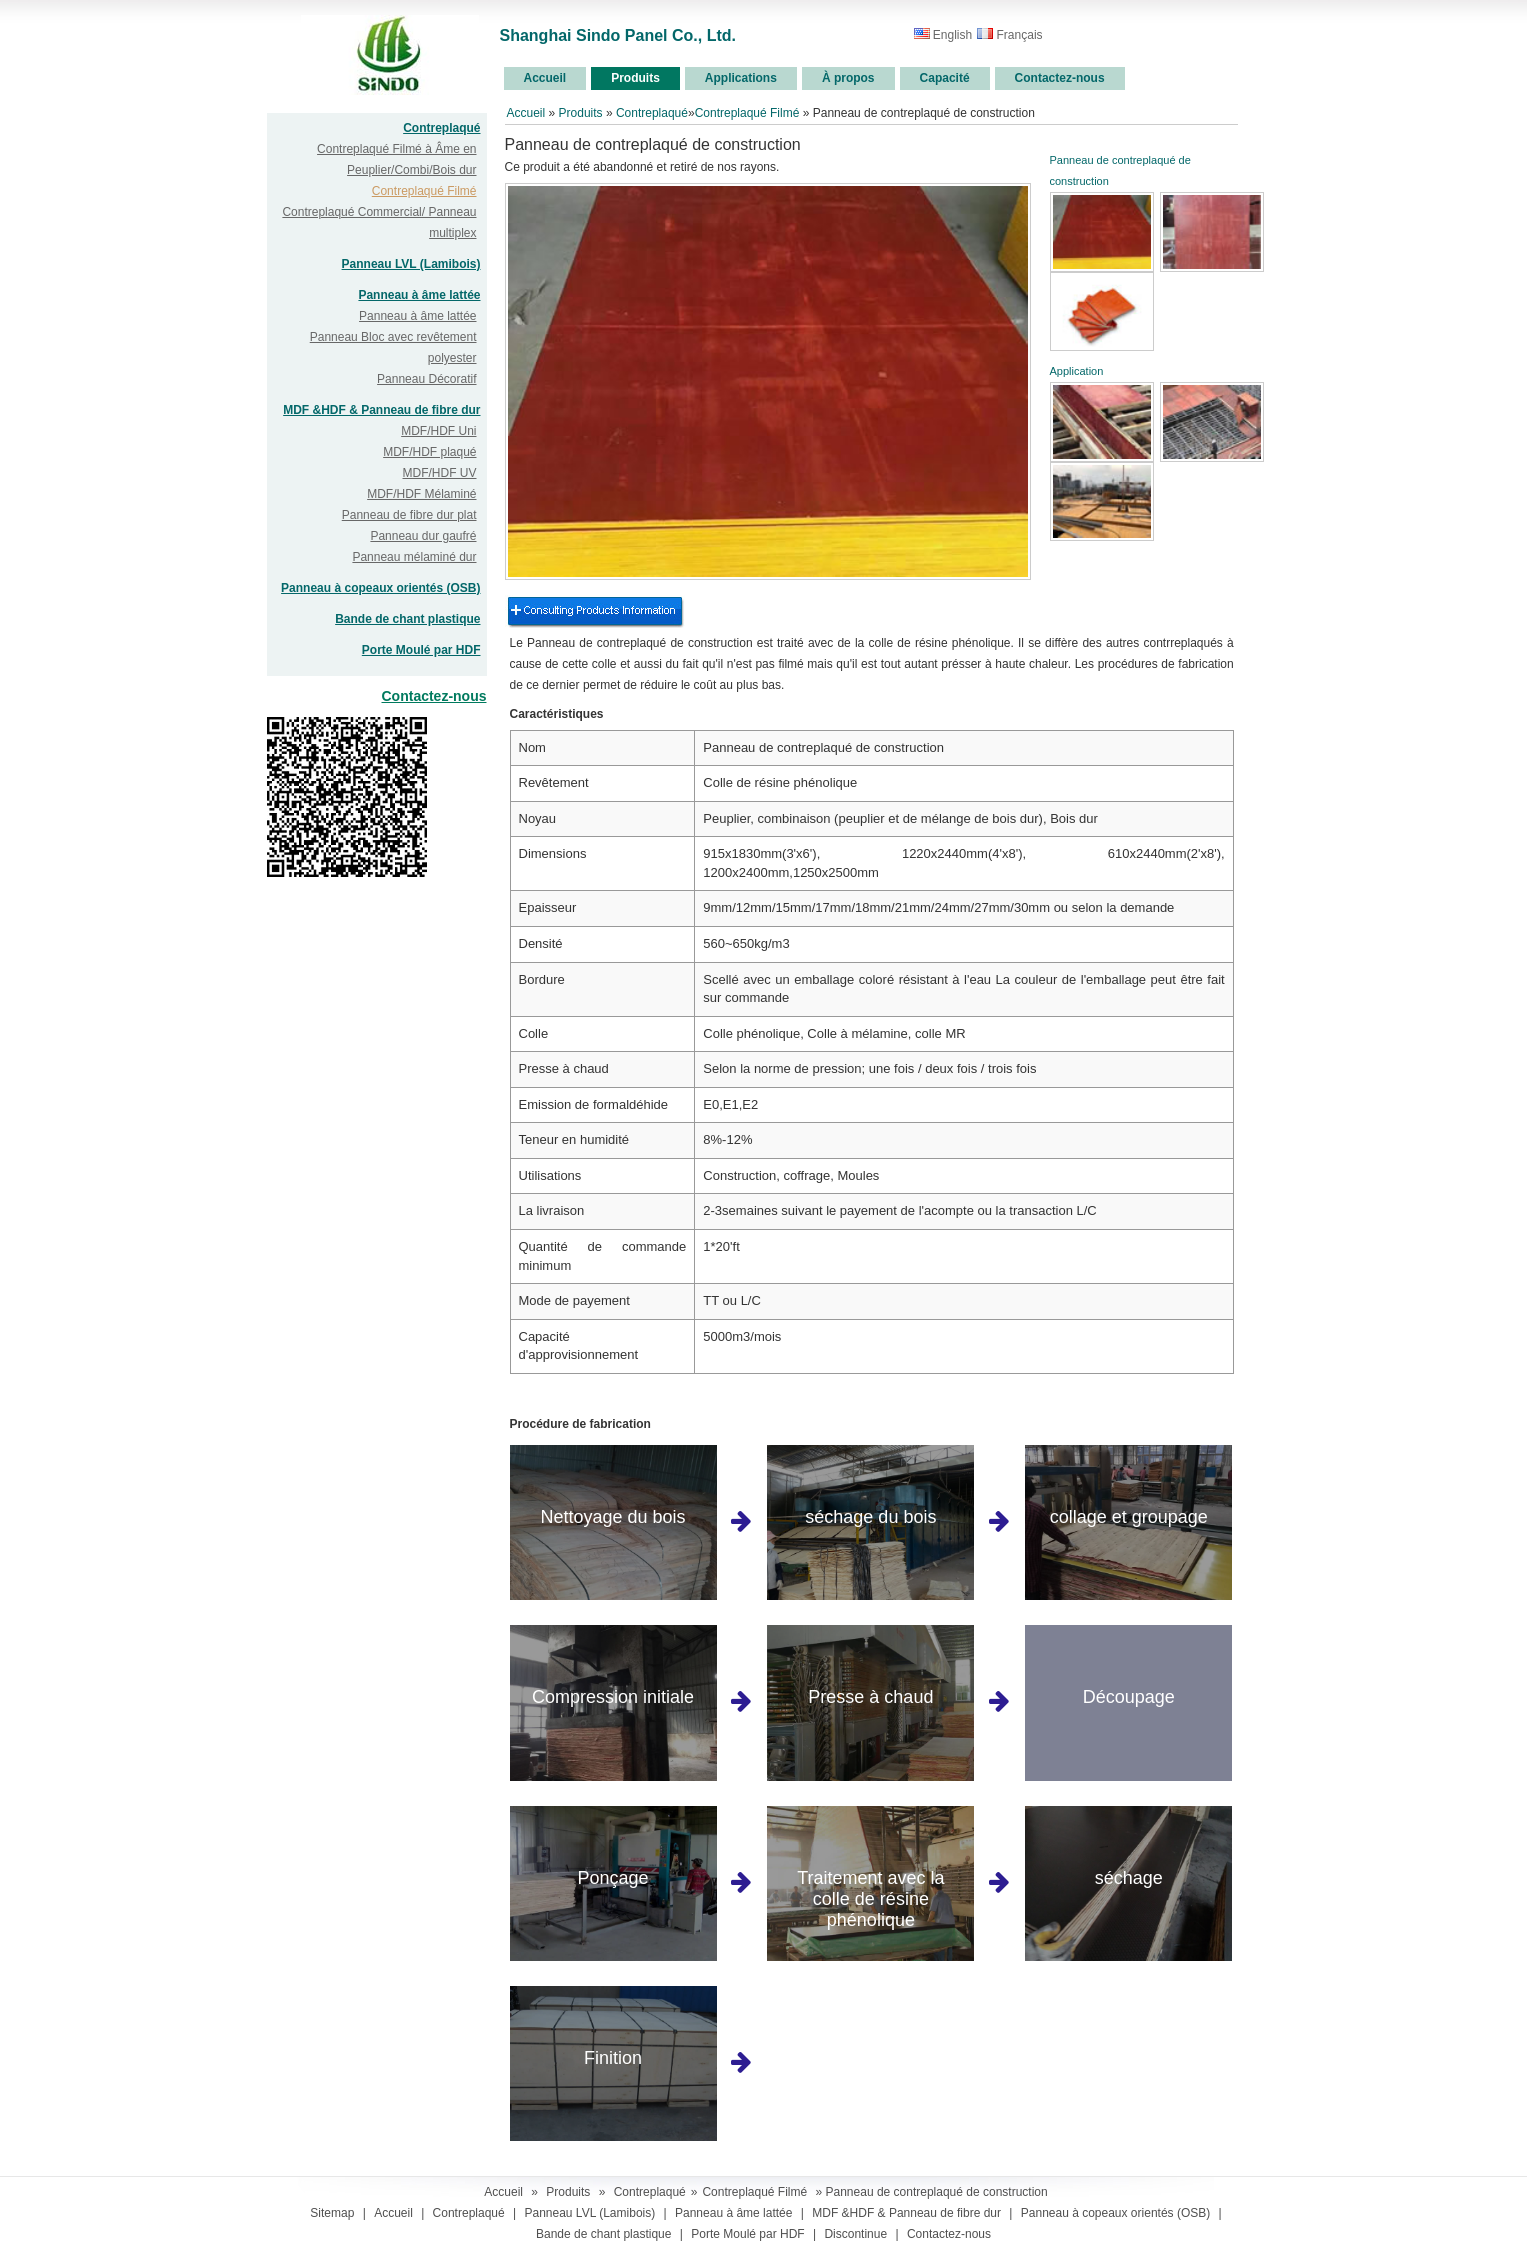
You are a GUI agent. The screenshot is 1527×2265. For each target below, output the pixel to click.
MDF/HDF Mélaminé (421, 494)
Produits (581, 113)
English (943, 35)
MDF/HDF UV (440, 473)
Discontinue (855, 2234)
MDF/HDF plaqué (429, 452)
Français (1009, 35)
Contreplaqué (441, 128)
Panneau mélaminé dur (414, 557)
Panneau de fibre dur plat (409, 515)
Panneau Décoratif (426, 379)
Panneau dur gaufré (423, 536)
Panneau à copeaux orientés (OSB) (380, 588)
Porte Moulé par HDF (421, 650)
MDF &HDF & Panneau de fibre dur (381, 410)
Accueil (526, 113)
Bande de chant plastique (407, 619)
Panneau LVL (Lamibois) (411, 264)
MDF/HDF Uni (438, 431)
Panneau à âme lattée (419, 295)
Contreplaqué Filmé (424, 191)
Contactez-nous (434, 696)
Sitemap (332, 2213)
